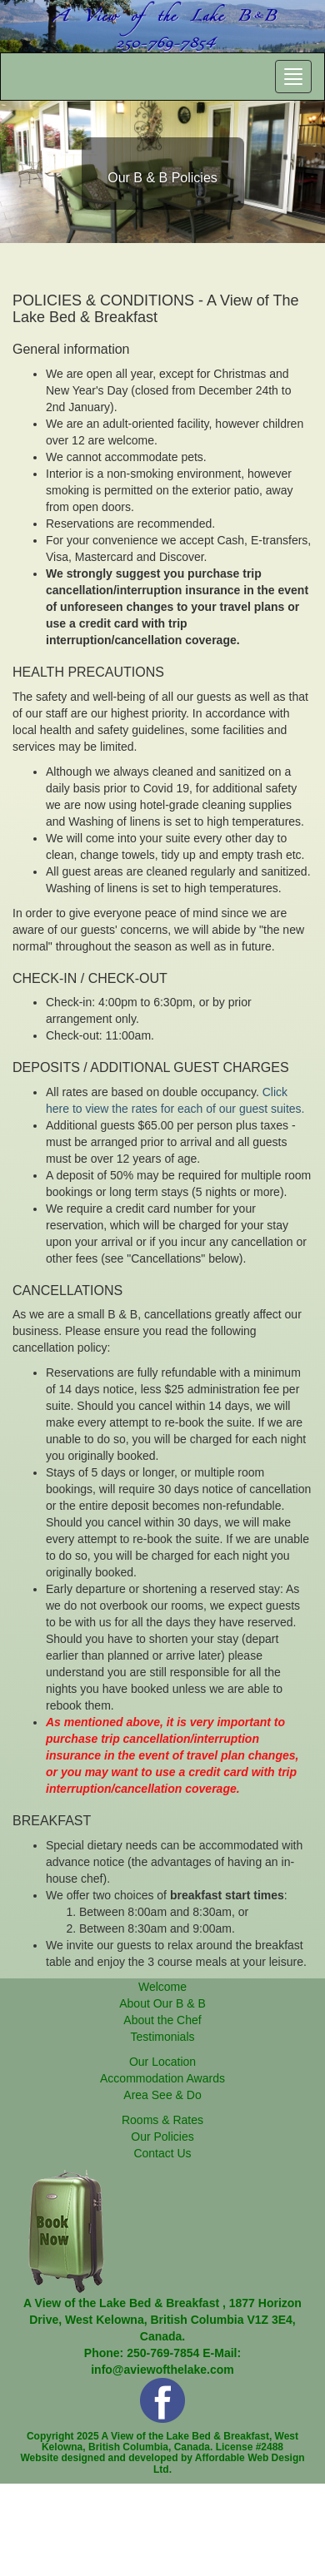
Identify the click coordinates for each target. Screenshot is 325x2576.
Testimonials (162, 2036)
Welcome (162, 1986)
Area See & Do (162, 2095)
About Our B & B (162, 2003)
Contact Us (162, 2153)
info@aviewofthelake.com (162, 2369)
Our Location (162, 2061)
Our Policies (162, 2136)
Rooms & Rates (162, 2120)
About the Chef (162, 2020)
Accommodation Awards (162, 2078)
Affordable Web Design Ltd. (229, 2463)
